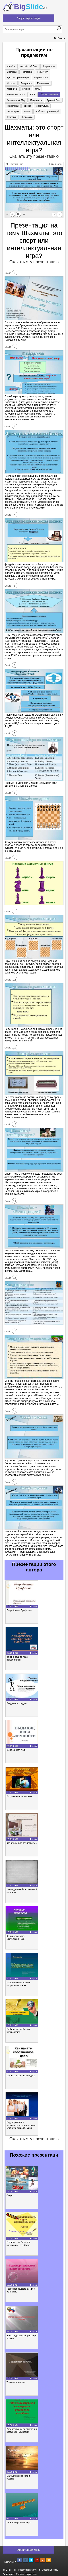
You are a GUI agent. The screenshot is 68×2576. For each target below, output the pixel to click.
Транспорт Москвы (16, 2378)
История (54, 78)
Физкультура (12, 107)
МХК (8, 89)
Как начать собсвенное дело (21, 2071)
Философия (29, 107)
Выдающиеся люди (16, 1745)
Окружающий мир (36, 95)
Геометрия (39, 72)
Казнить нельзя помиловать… (22, 1838)
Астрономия (45, 66)
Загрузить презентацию (28, 18)
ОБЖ (39, 89)
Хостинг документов (26, 2571)
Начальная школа (24, 89)
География (24, 72)
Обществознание (15, 95)
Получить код (15, 159)
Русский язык (13, 101)
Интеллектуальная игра (18, 2519)
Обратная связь (48, 2567)
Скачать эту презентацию (34, 151)
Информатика (39, 78)
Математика (28, 83)
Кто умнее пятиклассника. (20, 1792)
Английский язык (27, 66)
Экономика (51, 112)
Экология (38, 112)
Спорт (10, 2191)
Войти (59, 38)
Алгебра (10, 66)
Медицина (43, 83)
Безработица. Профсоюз (19, 1606)
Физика (42, 101)
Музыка (55, 83)
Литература (12, 83)
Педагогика (55, 95)
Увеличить (54, 159)
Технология (29, 101)
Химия (41, 107)
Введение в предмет (17, 1699)
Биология (11, 72)
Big (30, 7)
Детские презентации (17, 78)
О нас (7, 2567)
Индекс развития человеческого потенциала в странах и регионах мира (21, 2120)
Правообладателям (25, 2567)
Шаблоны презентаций (18, 112)
